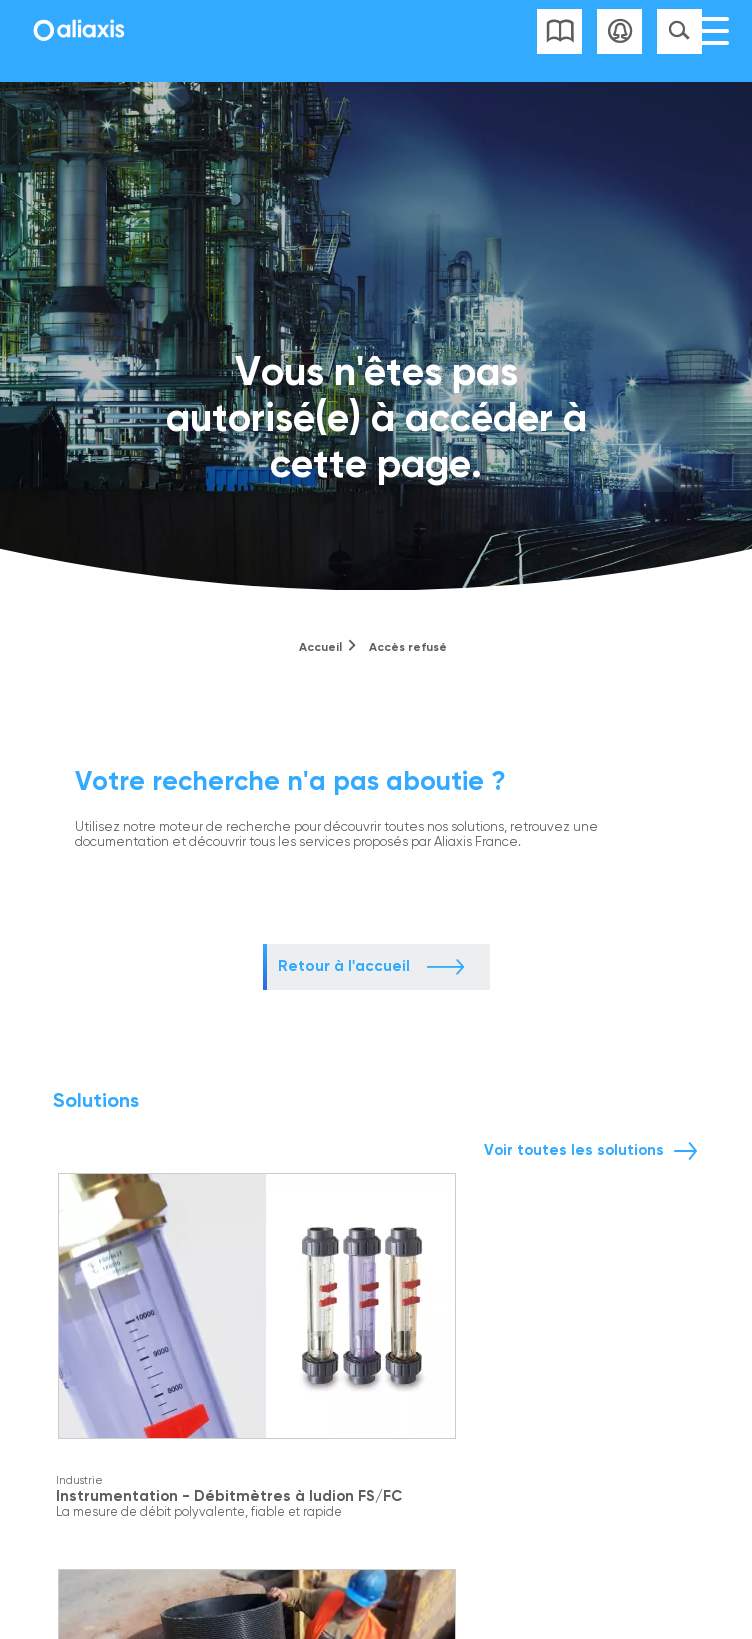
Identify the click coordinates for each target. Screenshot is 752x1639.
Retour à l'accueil (344, 966)
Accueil (320, 647)
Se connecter (619, 31)
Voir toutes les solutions (574, 1150)
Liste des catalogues (559, 31)
